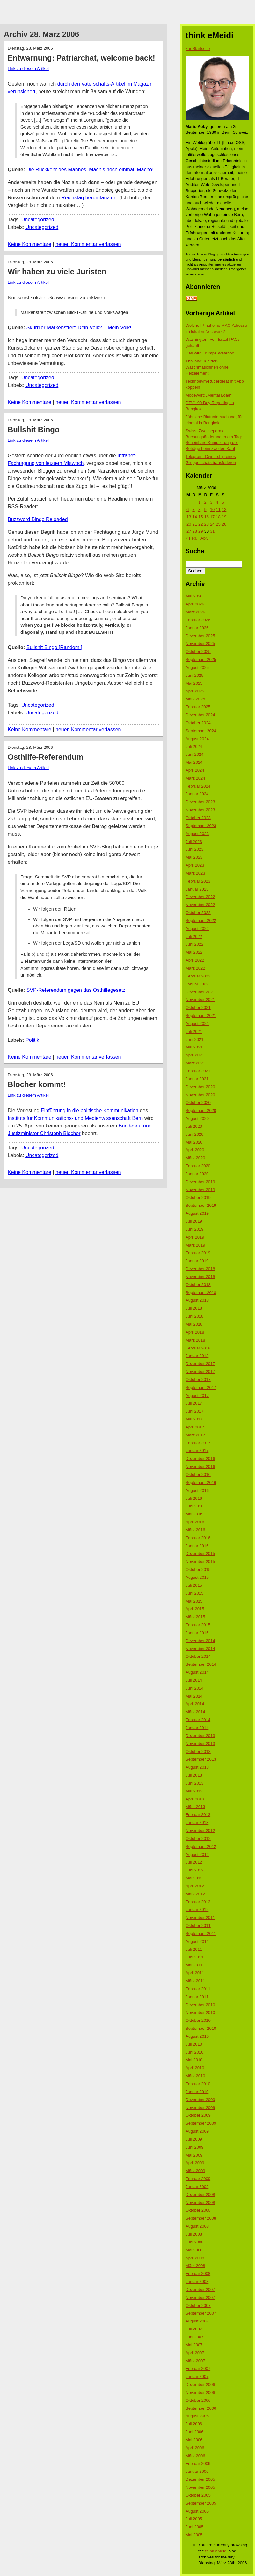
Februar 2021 (198, 1071)
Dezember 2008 (200, 2194)
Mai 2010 (194, 2059)
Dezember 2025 (200, 635)
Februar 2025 (198, 707)
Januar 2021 (197, 1079)
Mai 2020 (194, 1142)
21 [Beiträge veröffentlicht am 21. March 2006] (194, 524)
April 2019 (195, 1237)
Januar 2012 (197, 1909)
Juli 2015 (194, 1585)
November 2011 (200, 1917)
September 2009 (201, 2123)
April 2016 (195, 1522)
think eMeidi (216, 2551)
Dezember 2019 (200, 1181)
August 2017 (197, 1395)
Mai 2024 (194, 762)
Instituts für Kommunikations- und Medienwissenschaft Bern (75, 1118)
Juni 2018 (194, 1316)
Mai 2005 (194, 2534)
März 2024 (195, 778)
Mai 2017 (194, 1419)
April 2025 (195, 691)
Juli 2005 (194, 2518)
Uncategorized (37, 219)
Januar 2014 (197, 1727)
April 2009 (195, 2162)
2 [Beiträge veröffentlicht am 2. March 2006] (205, 502)
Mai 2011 (194, 1965)
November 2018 (200, 1276)
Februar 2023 (198, 881)
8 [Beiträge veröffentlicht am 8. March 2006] (199, 509)
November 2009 (200, 2107)
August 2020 (197, 1118)
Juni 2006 (194, 2431)
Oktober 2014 (198, 1656)
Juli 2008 (194, 2234)
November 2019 (200, 1189)
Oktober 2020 (198, 1102)
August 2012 (197, 1854)
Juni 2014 (194, 1688)
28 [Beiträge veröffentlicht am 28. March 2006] (194, 531)
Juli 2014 (194, 1680)
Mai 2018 (194, 1324)
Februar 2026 (198, 620)
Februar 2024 (198, 786)
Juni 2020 (194, 1134)
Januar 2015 (197, 1632)
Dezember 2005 (200, 2479)
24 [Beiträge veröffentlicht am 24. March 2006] (212, 524)
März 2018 (195, 1340)
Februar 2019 (198, 1252)
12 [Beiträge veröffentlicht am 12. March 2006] (224, 509)
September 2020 (201, 1110)
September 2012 (201, 1846)
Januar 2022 (197, 984)
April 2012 (195, 1886)
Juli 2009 (194, 2139)
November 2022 (200, 904)
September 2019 (201, 1205)
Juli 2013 (194, 1775)
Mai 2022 (194, 952)
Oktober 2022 (198, 912)
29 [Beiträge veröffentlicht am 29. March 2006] (200, 531)
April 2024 (195, 770)
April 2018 (195, 1332)
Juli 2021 (194, 1031)
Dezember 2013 (200, 1735)
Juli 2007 (194, 2329)
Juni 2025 (194, 675)
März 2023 (195, 873)
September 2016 (201, 1482)
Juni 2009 (194, 2147)
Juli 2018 (194, 1308)
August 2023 (197, 833)
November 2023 (200, 809)
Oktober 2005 (198, 2495)
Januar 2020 (197, 1173)
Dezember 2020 (200, 1086)
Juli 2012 (194, 1862)
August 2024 (197, 738)
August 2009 (197, 2131)
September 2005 (201, 2503)
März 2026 (195, 612)
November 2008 (200, 2202)
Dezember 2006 (200, 2384)
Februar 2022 (198, 976)
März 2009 (195, 2170)
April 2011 (195, 1973)
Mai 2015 (194, 1601)
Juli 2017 (194, 1403)
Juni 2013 (194, 1783)
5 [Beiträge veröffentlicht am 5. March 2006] (223, 502)
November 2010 (200, 2012)
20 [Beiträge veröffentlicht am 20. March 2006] (188, 524)
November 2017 (200, 1371)
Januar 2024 (197, 793)
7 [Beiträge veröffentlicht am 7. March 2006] (193, 509)
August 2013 (197, 1767)
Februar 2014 (198, 1719)
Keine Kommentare (29, 244)
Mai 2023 (194, 857)
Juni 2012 (194, 1870)
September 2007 (201, 2313)
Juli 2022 (194, 936)
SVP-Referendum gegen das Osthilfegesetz (75, 990)
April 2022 (195, 960)
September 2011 (201, 1933)
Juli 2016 (194, 1498)
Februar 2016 (198, 1537)
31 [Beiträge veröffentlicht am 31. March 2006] (212, 531)
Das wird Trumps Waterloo (210, 353)
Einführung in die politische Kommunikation (89, 1110)
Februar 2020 (198, 1165)
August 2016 (197, 1490)
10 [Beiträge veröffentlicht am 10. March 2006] (212, 509)
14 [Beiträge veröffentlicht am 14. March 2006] (194, 516)
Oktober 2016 (198, 1474)
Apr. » (205, 538)
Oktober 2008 (198, 2210)
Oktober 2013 (198, 1751)
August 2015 (197, 1577)
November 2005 (200, 2487)
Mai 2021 (194, 1047)
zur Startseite (198, 48)
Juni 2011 (194, 1957)
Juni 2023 (194, 849)
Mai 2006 (194, 2439)
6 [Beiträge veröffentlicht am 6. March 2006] (187, 509)
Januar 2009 (197, 2186)
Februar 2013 (198, 1814)
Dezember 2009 (200, 2099)
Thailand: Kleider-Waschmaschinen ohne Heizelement (207, 367)
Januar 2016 (197, 1545)
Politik (32, 1040)
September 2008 (201, 2218)
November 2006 (200, 2392)
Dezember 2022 (200, 896)
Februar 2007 (198, 2368)
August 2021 (197, 1023)
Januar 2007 (197, 2376)
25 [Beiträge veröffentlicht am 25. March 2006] (218, 524)
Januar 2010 (197, 2091)
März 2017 (195, 1435)
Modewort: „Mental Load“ (209, 395)
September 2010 (201, 2028)
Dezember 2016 (200, 1458)
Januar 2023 (197, 889)
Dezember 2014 (200, 1640)
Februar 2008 (198, 2273)
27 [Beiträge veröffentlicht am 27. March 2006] (188, 531)
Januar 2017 (197, 1450)
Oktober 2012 (198, 1838)
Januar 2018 (197, 1355)
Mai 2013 (194, 1791)
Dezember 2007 (200, 2289)
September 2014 (201, 1664)
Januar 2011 (197, 1996)
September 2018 (201, 1292)
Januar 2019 (197, 1260)
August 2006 (197, 2416)
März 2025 (195, 699)
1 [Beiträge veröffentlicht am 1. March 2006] (199, 502)
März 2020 (195, 1158)
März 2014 (195, 1711)
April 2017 (195, 1427)
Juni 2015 (194, 1593)
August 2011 (197, 1941)
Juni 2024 (194, 754)
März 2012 (195, 1894)
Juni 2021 (194, 1039)
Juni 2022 (194, 944)
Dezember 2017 (200, 1363)
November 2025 (200, 643)
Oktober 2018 (198, 1284)
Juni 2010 (194, 2052)
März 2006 (195, 2455)
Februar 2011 (198, 1988)
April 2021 (195, 1055)
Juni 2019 (194, 1229)
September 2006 (201, 2408)
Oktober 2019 (198, 1197)
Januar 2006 (197, 2471)
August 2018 (197, 1300)
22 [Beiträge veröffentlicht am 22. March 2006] (200, 524)
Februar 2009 (198, 2178)
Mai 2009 (194, 2155)
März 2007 (195, 2360)
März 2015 (195, 1616)
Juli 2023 (194, 841)
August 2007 (197, 2321)
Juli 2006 (194, 2424)
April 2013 (195, 1799)
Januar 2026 (197, 628)
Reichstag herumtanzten (88, 197)
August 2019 (197, 1213)
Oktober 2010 (198, 2020)
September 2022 (201, 920)
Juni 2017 (194, 1411)
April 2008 (195, 2258)
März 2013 (195, 1806)
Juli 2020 (194, 1126)
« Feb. (191, 538)
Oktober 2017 (198, 1379)
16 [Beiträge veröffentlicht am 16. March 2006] (206, 516)
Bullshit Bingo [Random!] (54, 647)
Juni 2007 (194, 2337)
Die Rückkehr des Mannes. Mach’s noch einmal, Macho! (90, 169)
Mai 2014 (194, 1696)
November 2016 (200, 1466)
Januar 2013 (197, 1822)
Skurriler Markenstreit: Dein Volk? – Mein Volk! (78, 327)
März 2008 (195, 2265)
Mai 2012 (194, 1878)
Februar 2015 (198, 1624)
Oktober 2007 (198, 2305)
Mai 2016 (194, 1514)
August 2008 (197, 2226)
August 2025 (197, 667)
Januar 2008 (197, 2281)
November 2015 (200, 1561)
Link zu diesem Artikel (28, 68)
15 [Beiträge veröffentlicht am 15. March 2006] (200, 516)
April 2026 (195, 604)
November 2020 (200, 1094)
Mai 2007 (194, 2345)
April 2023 (195, 865)
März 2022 (195, 968)
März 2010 (195, 2075)
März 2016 (195, 1530)
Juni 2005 (194, 2526)
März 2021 (195, 1063)
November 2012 (200, 1830)
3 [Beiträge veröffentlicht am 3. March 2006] (211, 502)
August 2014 (197, 1672)
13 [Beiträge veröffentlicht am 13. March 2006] (188, 516)
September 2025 (201, 659)
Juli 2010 (194, 2044)
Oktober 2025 (198, 651)
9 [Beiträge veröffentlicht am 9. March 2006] (205, 509)
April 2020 (195, 1150)
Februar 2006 (198, 2463)
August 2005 (197, 2511)
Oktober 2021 (198, 1007)
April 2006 (195, 2447)
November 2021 (200, 999)
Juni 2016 (194, 1506)
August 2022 (197, 928)
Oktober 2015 (198, 1569)
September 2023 (201, 825)
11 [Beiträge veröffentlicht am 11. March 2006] (218, 509)
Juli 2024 (194, 746)
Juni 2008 (194, 2242)
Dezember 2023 (200, 801)
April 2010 (195, 2067)
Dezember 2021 (200, 992)
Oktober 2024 (198, 722)
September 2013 (201, 1759)
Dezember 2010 (200, 2004)
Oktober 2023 (198, 817)
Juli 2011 (194, 1949)
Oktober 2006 (198, 2400)
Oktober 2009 (198, 2115)
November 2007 (200, 2297)
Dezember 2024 (200, 714)
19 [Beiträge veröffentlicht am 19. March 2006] (224, 516)
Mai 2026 (194, 596)
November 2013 (200, 1743)
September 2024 (201, 730)
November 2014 (200, 1648)
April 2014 (195, 1703)
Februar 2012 (198, 1902)
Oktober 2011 (198, 1925)
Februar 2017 (198, 1443)
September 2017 (201, 1387)
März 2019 (195, 1245)
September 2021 (201, 1015)
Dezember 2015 (200, 1553)
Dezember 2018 (200, 1268)
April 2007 (195, 2353)
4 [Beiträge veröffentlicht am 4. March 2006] (217, 502)
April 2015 (195, 1608)
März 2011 (195, 1981)
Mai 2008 (194, 2250)
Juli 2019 (194, 1221)
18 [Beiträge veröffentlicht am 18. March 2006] (218, 516)
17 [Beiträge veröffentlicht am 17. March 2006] (212, 516)
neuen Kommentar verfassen (88, 244)
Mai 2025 (194, 683)
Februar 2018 (198, 1348)
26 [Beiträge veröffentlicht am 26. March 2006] (224, 524)
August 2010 (197, 2036)
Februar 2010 (198, 2083)
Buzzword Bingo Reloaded (38, 519)
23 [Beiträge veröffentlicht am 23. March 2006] (206, 524)
